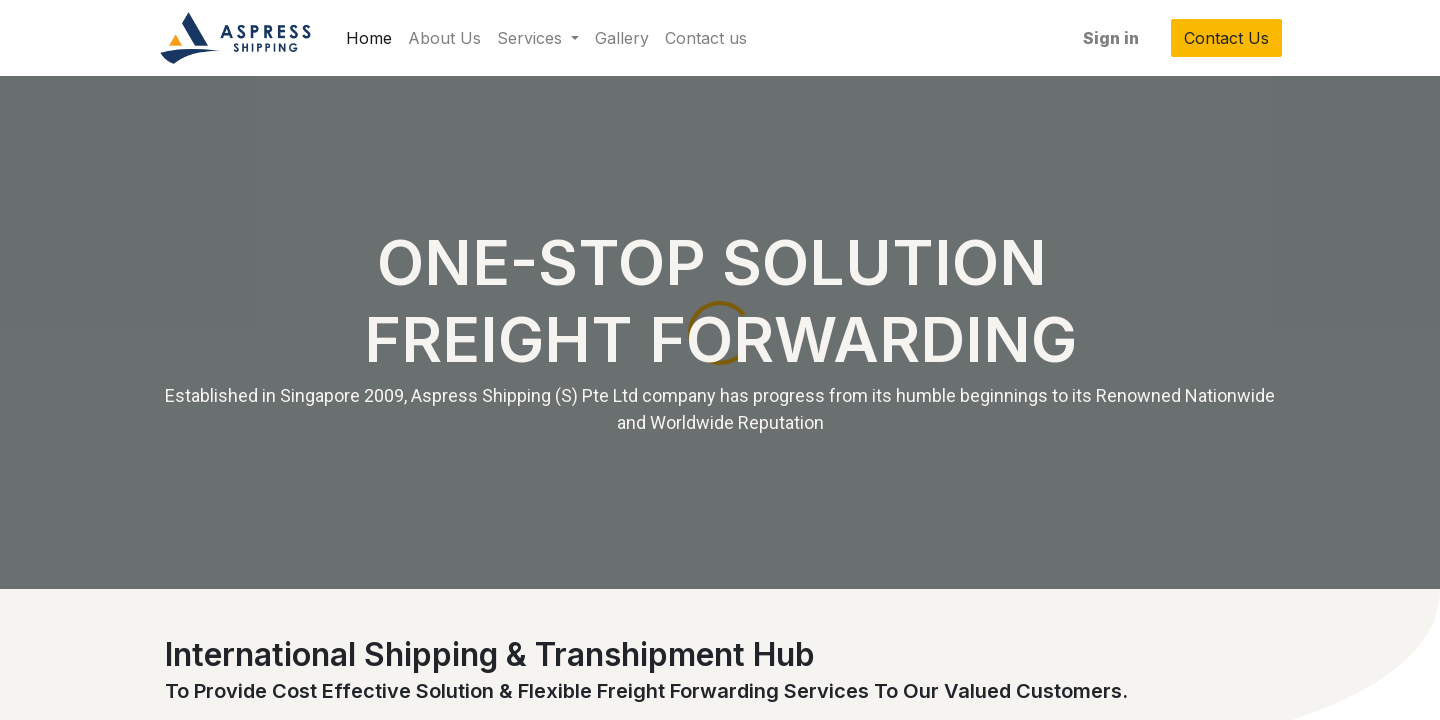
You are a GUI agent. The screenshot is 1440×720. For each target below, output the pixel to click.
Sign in (1104, 38)
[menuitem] (376, 38)
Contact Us (1219, 38)
